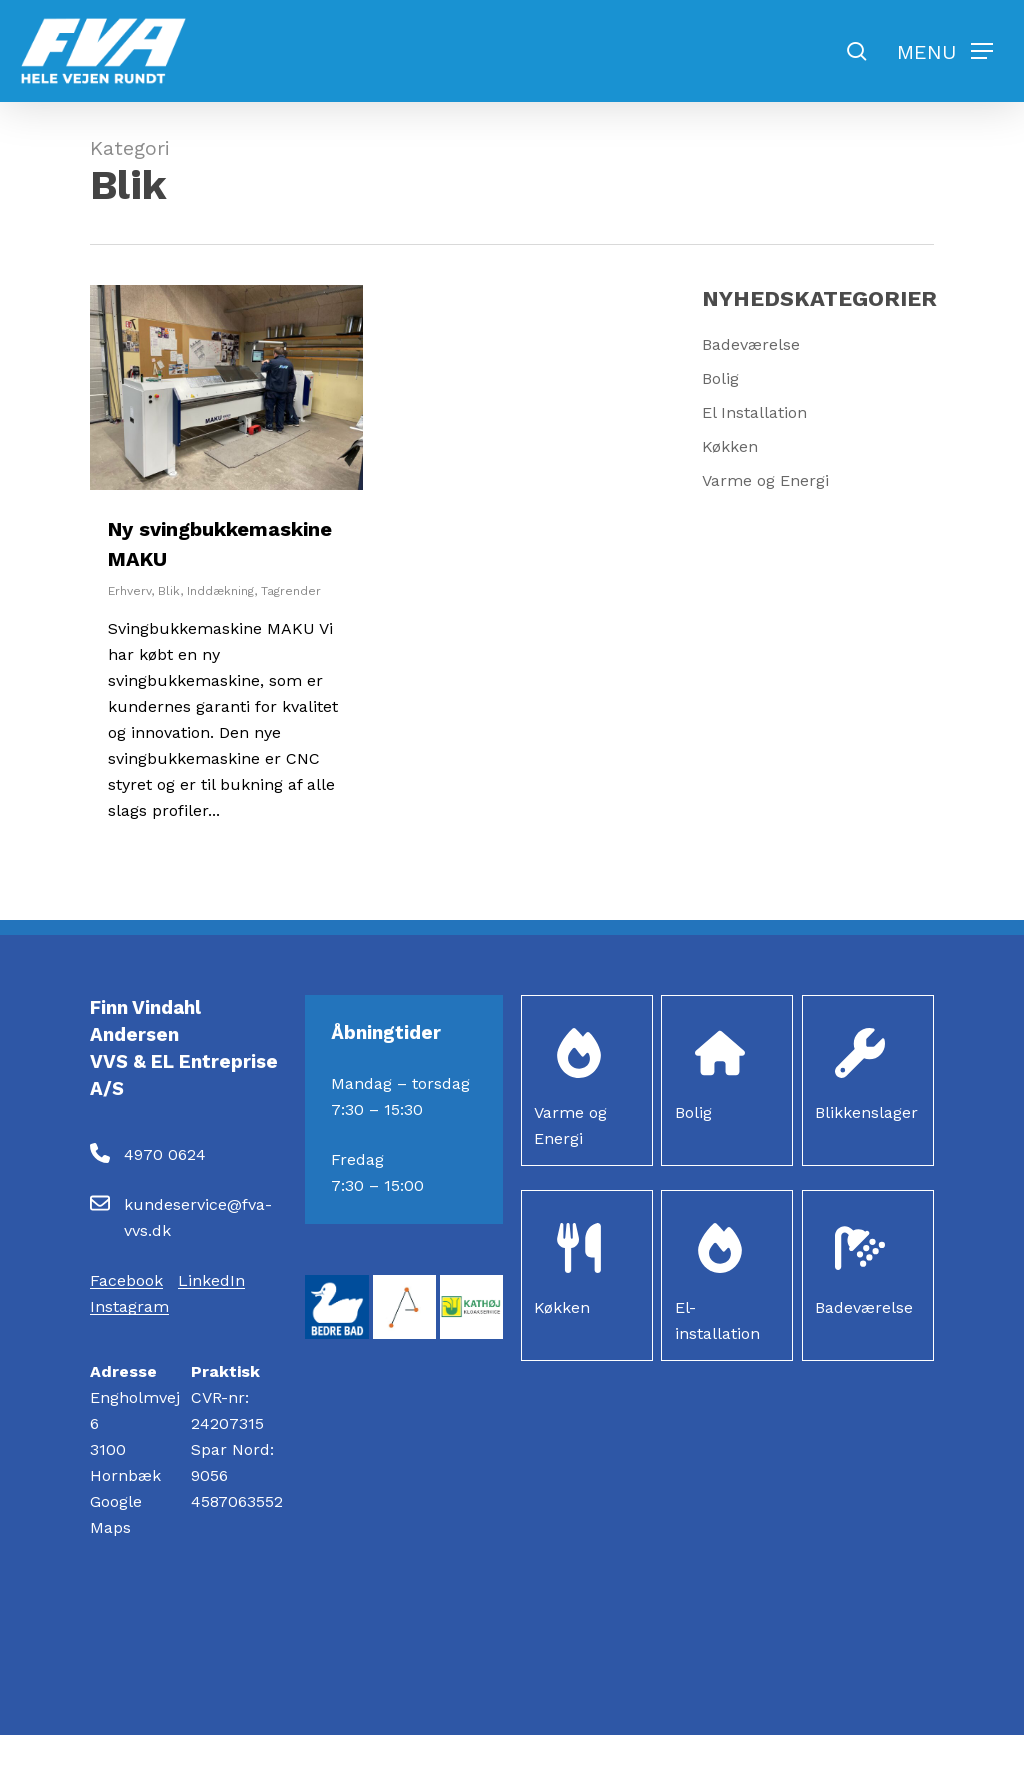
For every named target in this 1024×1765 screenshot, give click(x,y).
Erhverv (129, 591)
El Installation (754, 412)
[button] (945, 51)
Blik (169, 591)
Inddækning (220, 591)
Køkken (730, 446)
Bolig (720, 378)
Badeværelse (751, 344)
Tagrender (291, 591)
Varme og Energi (765, 480)
